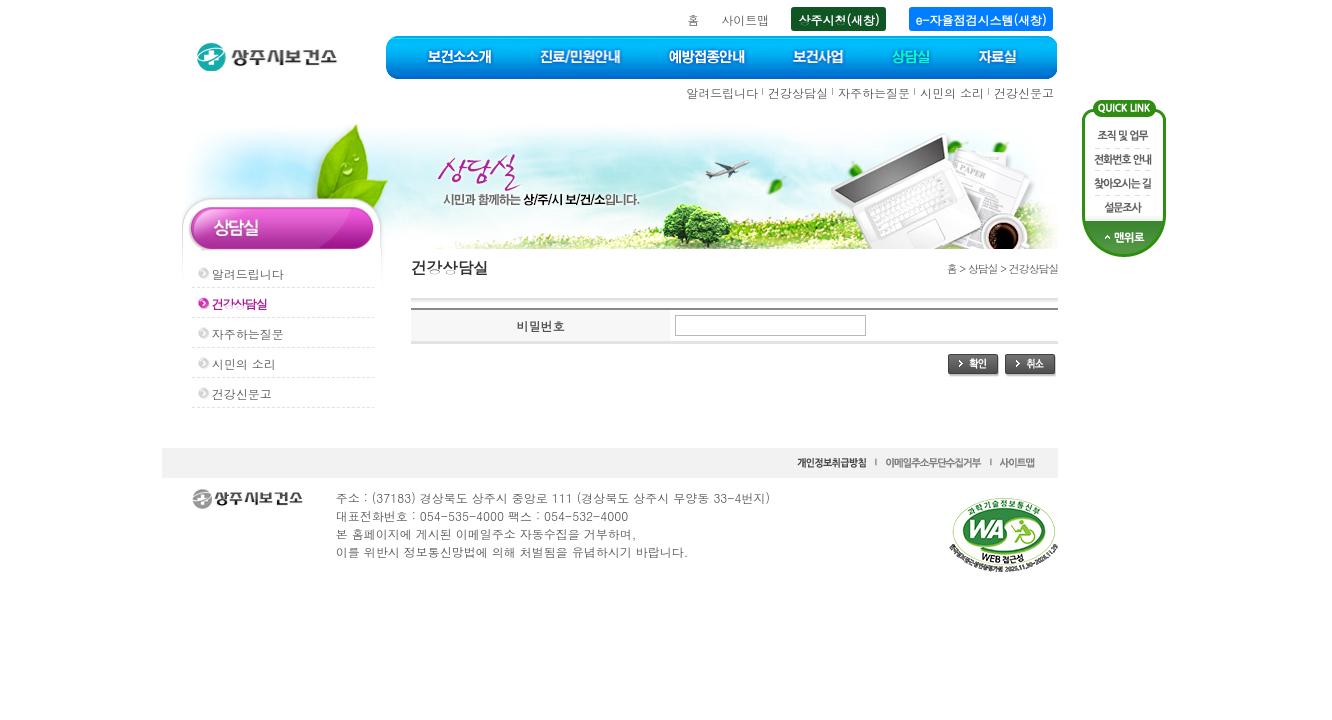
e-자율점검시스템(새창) (981, 19)
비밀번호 (540, 325)
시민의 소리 (952, 92)
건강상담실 (798, 92)
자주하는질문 (874, 92)
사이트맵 (745, 19)
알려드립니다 (722, 92)
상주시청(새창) (838, 19)
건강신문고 (1024, 92)
